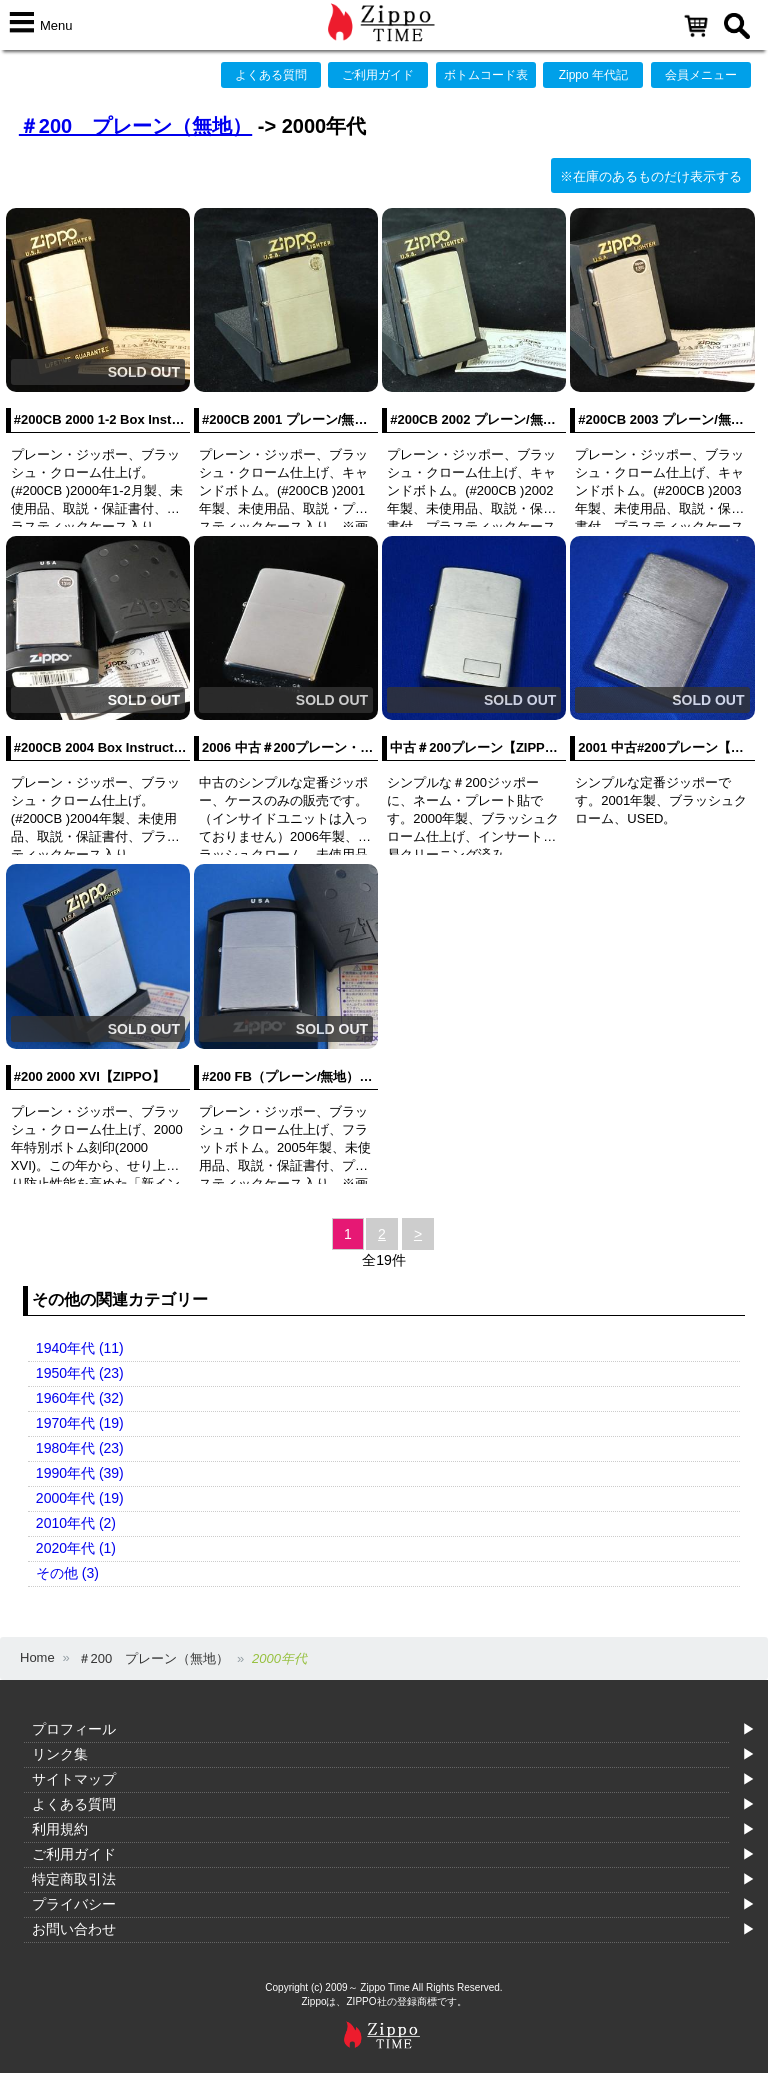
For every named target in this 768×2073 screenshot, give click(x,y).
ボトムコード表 (486, 75)
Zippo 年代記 (593, 75)
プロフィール (74, 1729)
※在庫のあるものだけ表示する (651, 176)
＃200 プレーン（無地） (135, 126)
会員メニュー (701, 75)
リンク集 (60, 1754)
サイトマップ (74, 1779)
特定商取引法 (74, 1879)
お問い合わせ (74, 1929)
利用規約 (60, 1829)
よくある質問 (271, 75)
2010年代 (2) (76, 1523)
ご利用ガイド (378, 75)
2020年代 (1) (76, 1548)
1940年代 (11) (80, 1348)
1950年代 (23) (80, 1373)
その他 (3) (67, 1573)
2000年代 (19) (80, 1498)
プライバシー (74, 1904)
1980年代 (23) (80, 1448)
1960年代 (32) (80, 1398)
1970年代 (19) (80, 1423)
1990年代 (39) (80, 1473)
